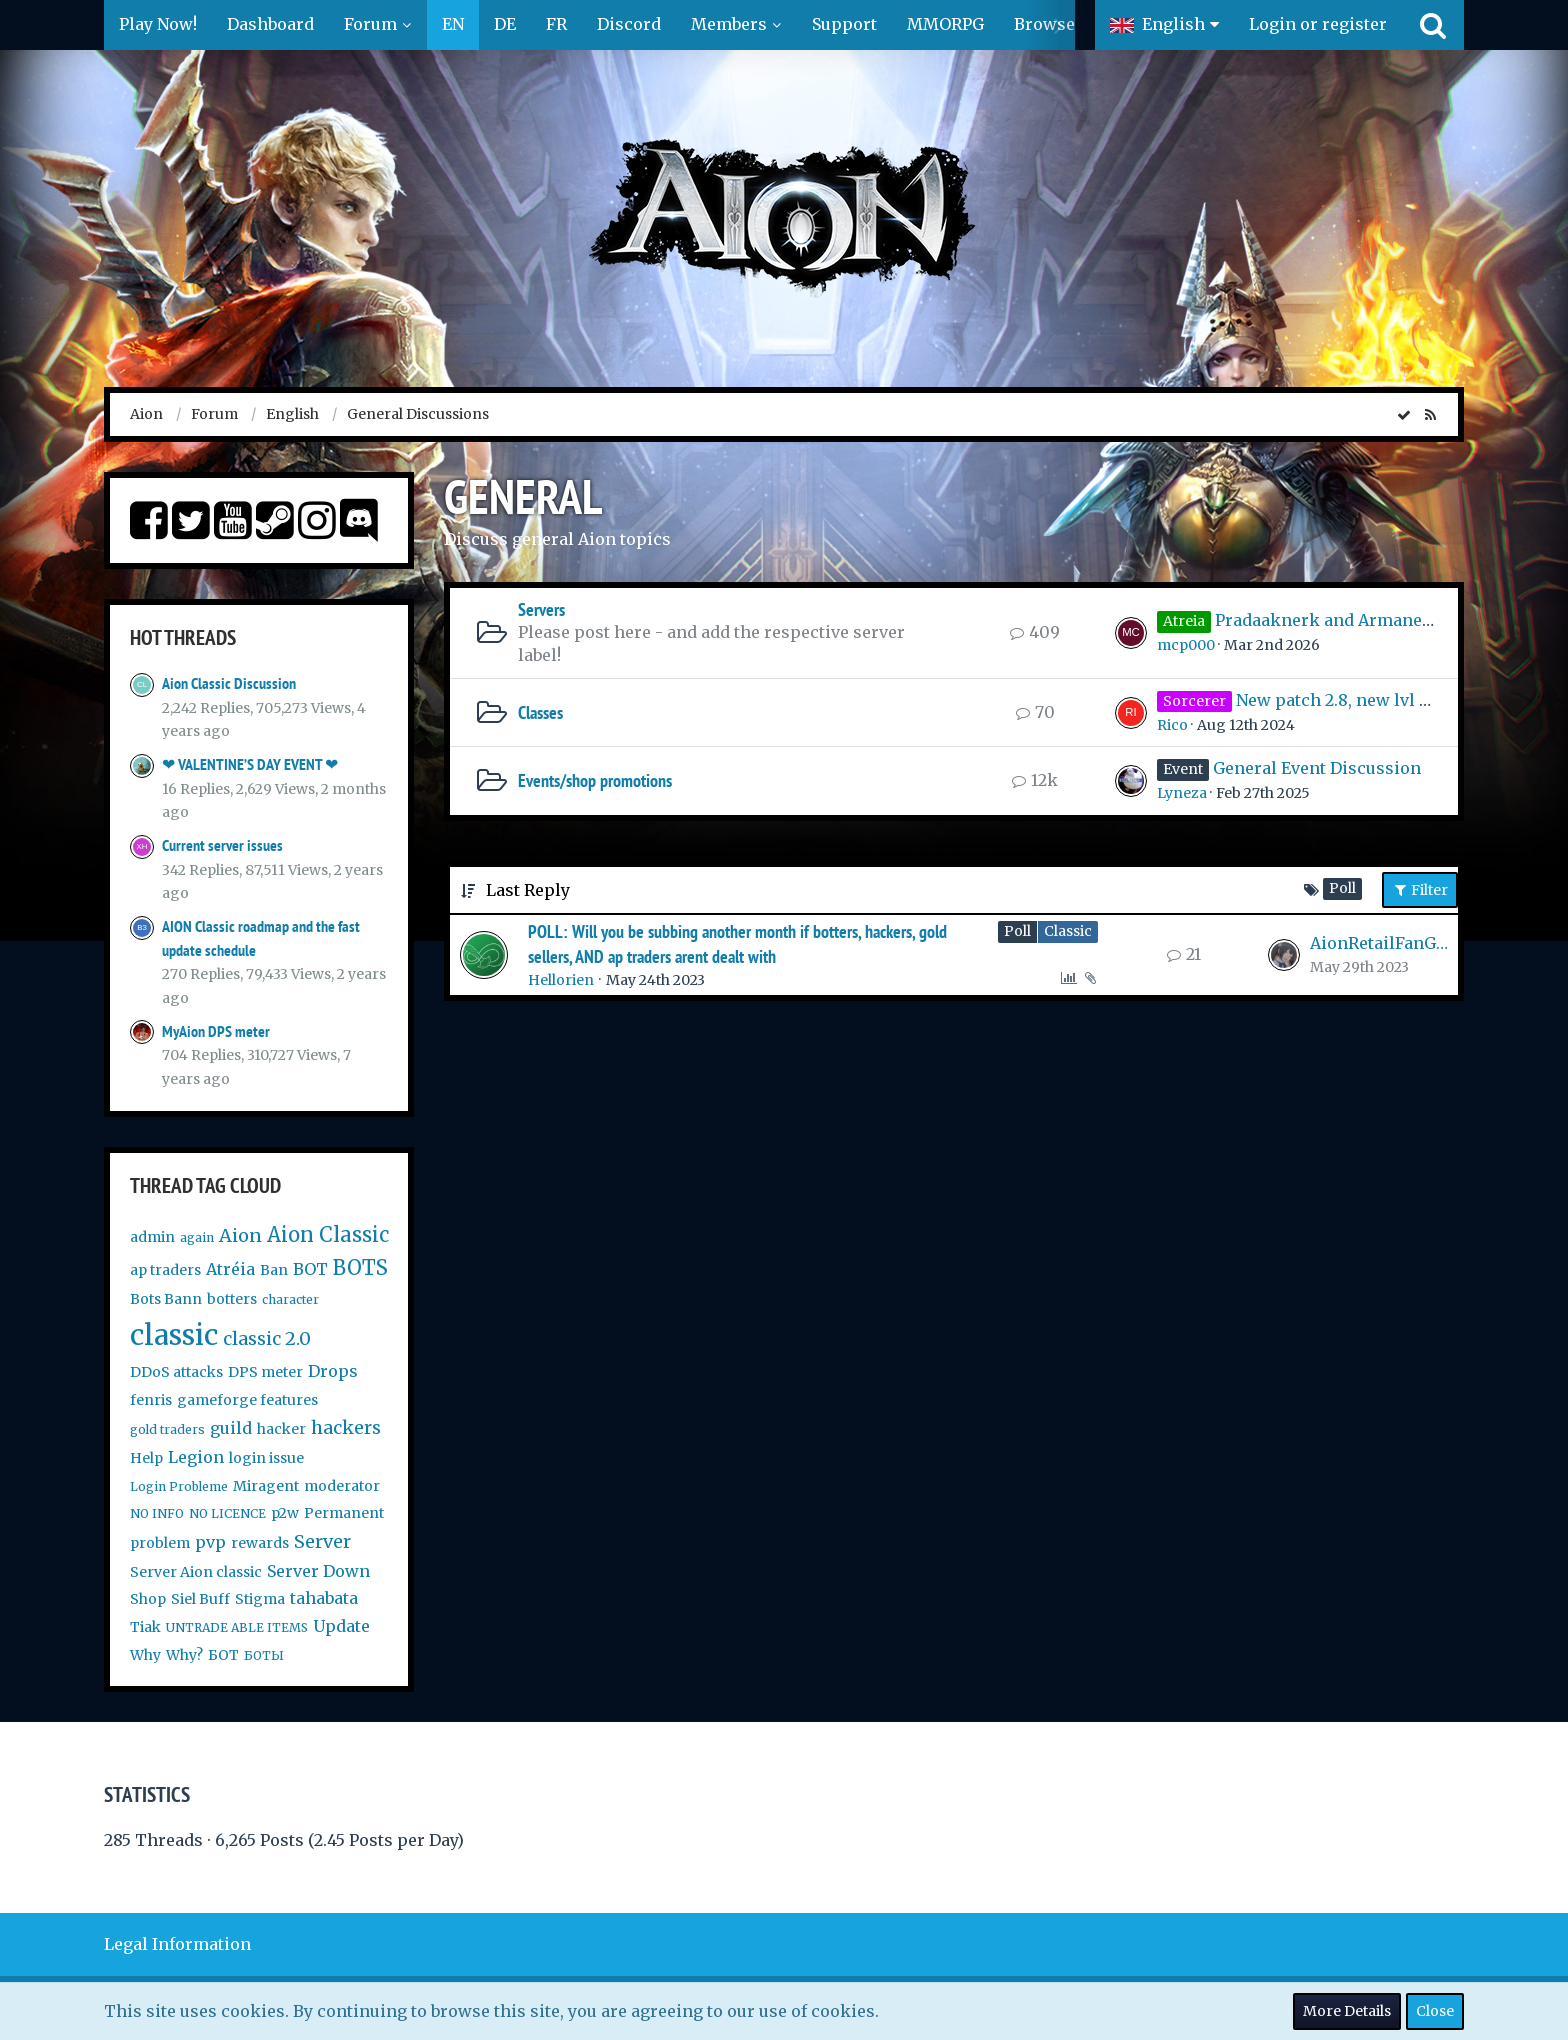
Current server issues (222, 845)
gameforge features (247, 1400)
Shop (148, 1599)
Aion (240, 1235)
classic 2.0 (267, 1338)
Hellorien (561, 980)
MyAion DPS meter (216, 1031)
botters (232, 1299)
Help (146, 1458)
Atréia (230, 1269)
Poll (1017, 931)
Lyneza (1182, 793)
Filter (1420, 890)
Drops (333, 1371)
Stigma (260, 1599)
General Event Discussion (1317, 768)
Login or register (1318, 24)
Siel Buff (200, 1599)
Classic (1068, 931)
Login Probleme (179, 1486)
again (197, 1237)
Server (322, 1541)
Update (341, 1626)
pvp (210, 1542)
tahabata (324, 1598)
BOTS (360, 1267)
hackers (346, 1427)
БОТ (223, 1655)
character (290, 1299)
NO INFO (157, 1513)
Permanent (344, 1513)
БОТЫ (264, 1655)
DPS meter (265, 1372)
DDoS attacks (176, 1372)
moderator (342, 1486)
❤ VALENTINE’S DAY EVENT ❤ (250, 764)
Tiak (145, 1627)
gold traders (167, 1429)
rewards (260, 1543)
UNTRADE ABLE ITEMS (237, 1627)
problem (160, 1543)
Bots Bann (166, 1299)
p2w (285, 1513)
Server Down (318, 1571)
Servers (541, 609)
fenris (151, 1400)
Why (145, 1655)
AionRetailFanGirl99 (1379, 943)
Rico (1172, 725)
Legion (196, 1457)
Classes (540, 712)
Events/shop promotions (595, 780)
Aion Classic (328, 1234)
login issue (266, 1458)
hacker (281, 1429)
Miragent (266, 1486)
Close (1435, 2011)
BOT (310, 1269)
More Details (1347, 2011)
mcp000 (1186, 645)
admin (152, 1237)
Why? (184, 1655)
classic (174, 1335)
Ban (274, 1270)
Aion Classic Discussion (229, 683)
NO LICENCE (227, 1513)
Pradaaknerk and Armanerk (1328, 620)
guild (231, 1428)
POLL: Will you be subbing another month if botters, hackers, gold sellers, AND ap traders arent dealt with (737, 944)
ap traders (165, 1270)
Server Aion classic (196, 1572)
